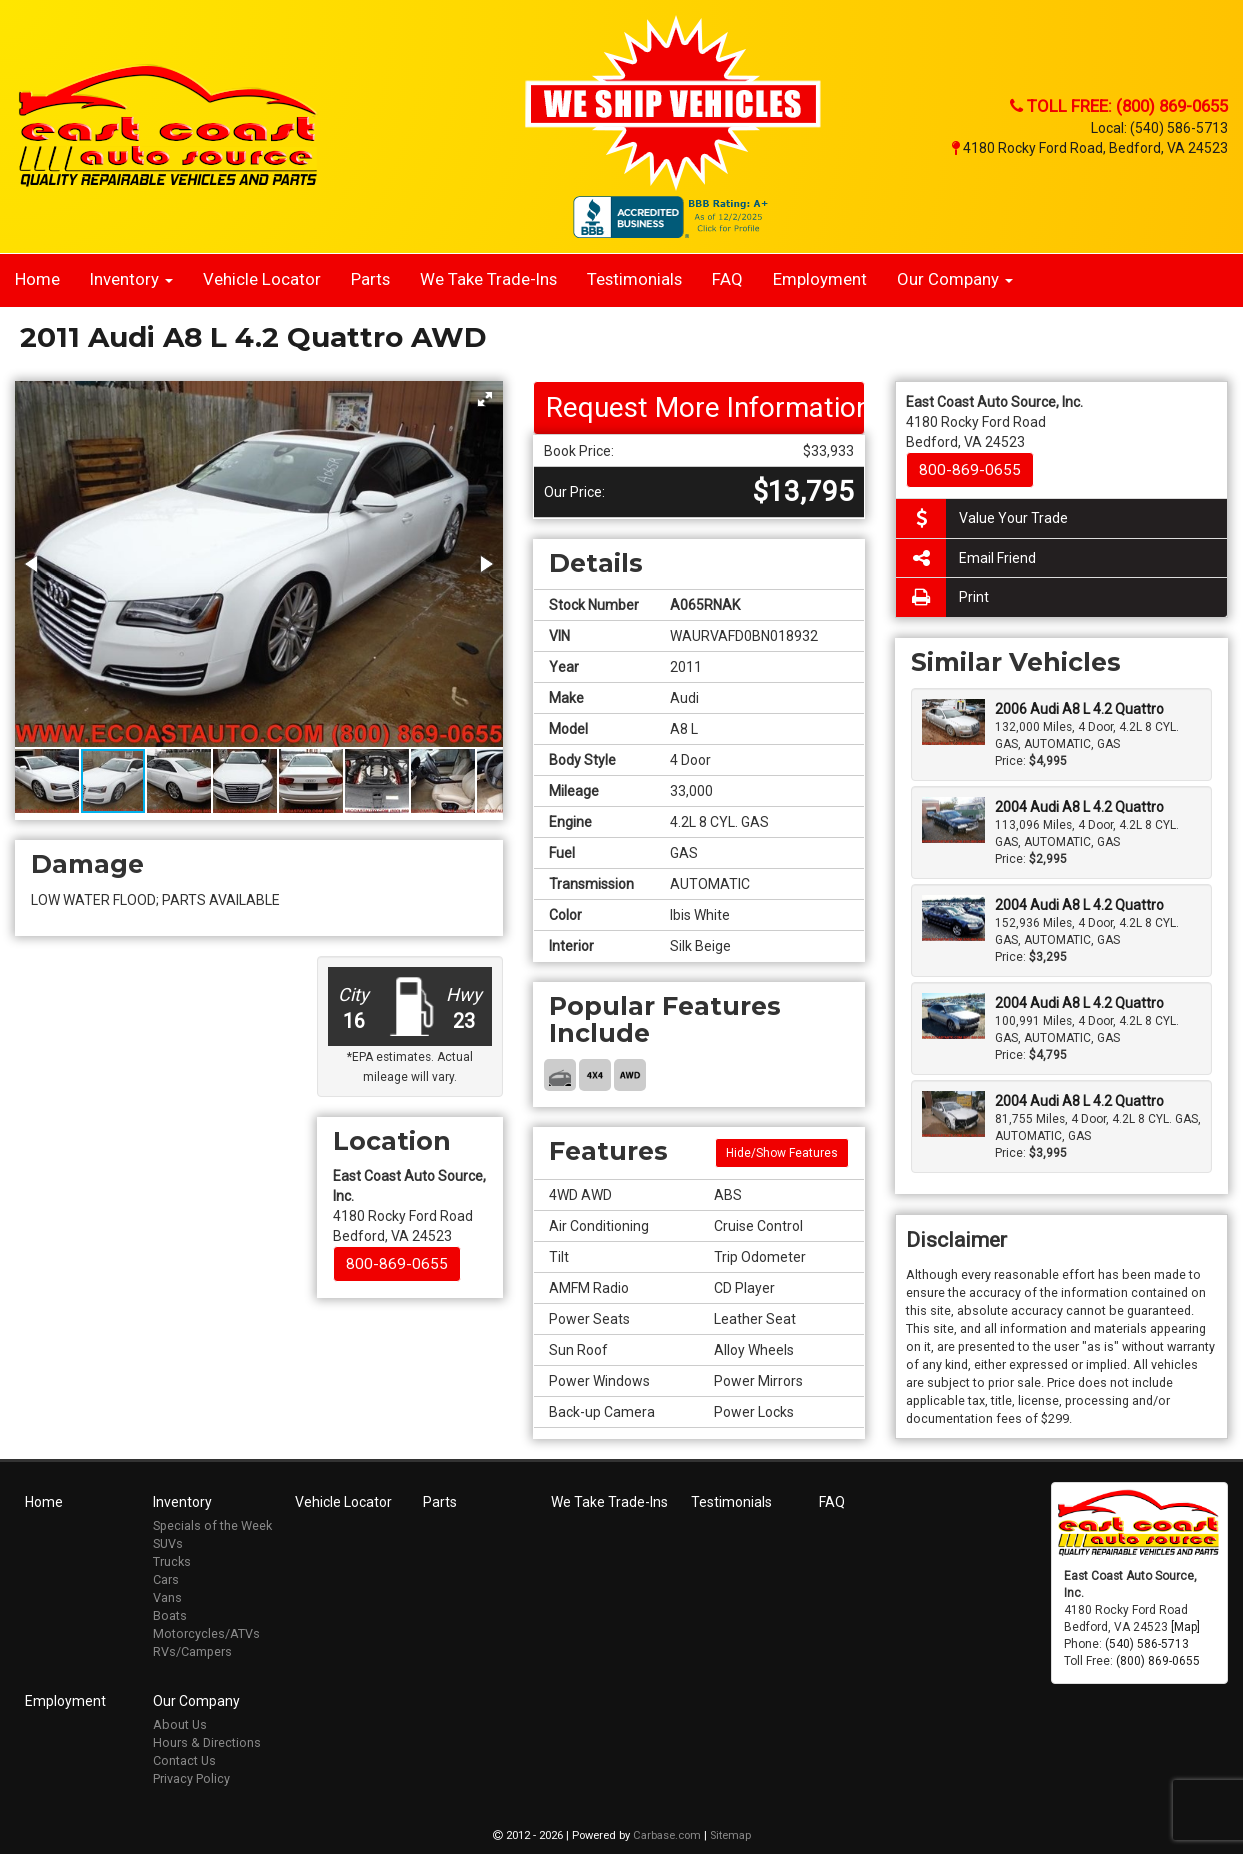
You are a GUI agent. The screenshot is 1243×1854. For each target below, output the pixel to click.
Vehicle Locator (262, 279)
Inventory (131, 279)
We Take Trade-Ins (488, 279)
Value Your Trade (982, 518)
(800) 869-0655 (1158, 1661)
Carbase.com (667, 1835)
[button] (485, 399)
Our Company (955, 279)
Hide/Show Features (782, 1153)
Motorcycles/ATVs (206, 1633)
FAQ (727, 279)
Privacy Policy (191, 1778)
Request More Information (706, 407)
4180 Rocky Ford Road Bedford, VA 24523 (409, 1206)
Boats (170, 1615)
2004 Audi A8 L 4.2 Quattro (1079, 807)
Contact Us (184, 1760)
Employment (820, 279)
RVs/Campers (192, 1651)
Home (37, 279)
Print (942, 597)
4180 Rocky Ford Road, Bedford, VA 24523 (1090, 148)
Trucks (172, 1561)
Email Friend (966, 558)
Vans (167, 1597)
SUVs (168, 1543)
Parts (370, 279)
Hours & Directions (207, 1742)
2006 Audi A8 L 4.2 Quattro (1079, 709)
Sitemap (730, 1835)
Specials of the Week (212, 1525)
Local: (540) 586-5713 (1159, 128)
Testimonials (634, 279)
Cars (166, 1579)
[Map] (1185, 1627)
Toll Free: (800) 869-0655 (1119, 106)
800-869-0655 (397, 1264)
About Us (180, 1724)
